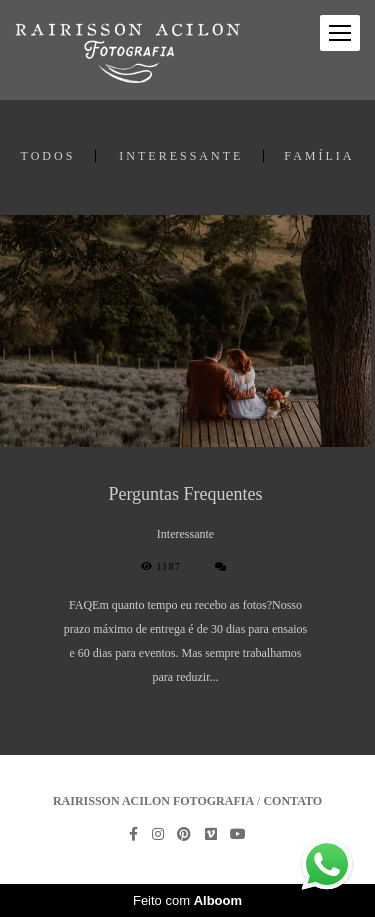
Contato (292, 801)
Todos (48, 156)
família (319, 156)
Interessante (181, 156)
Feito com (187, 900)
